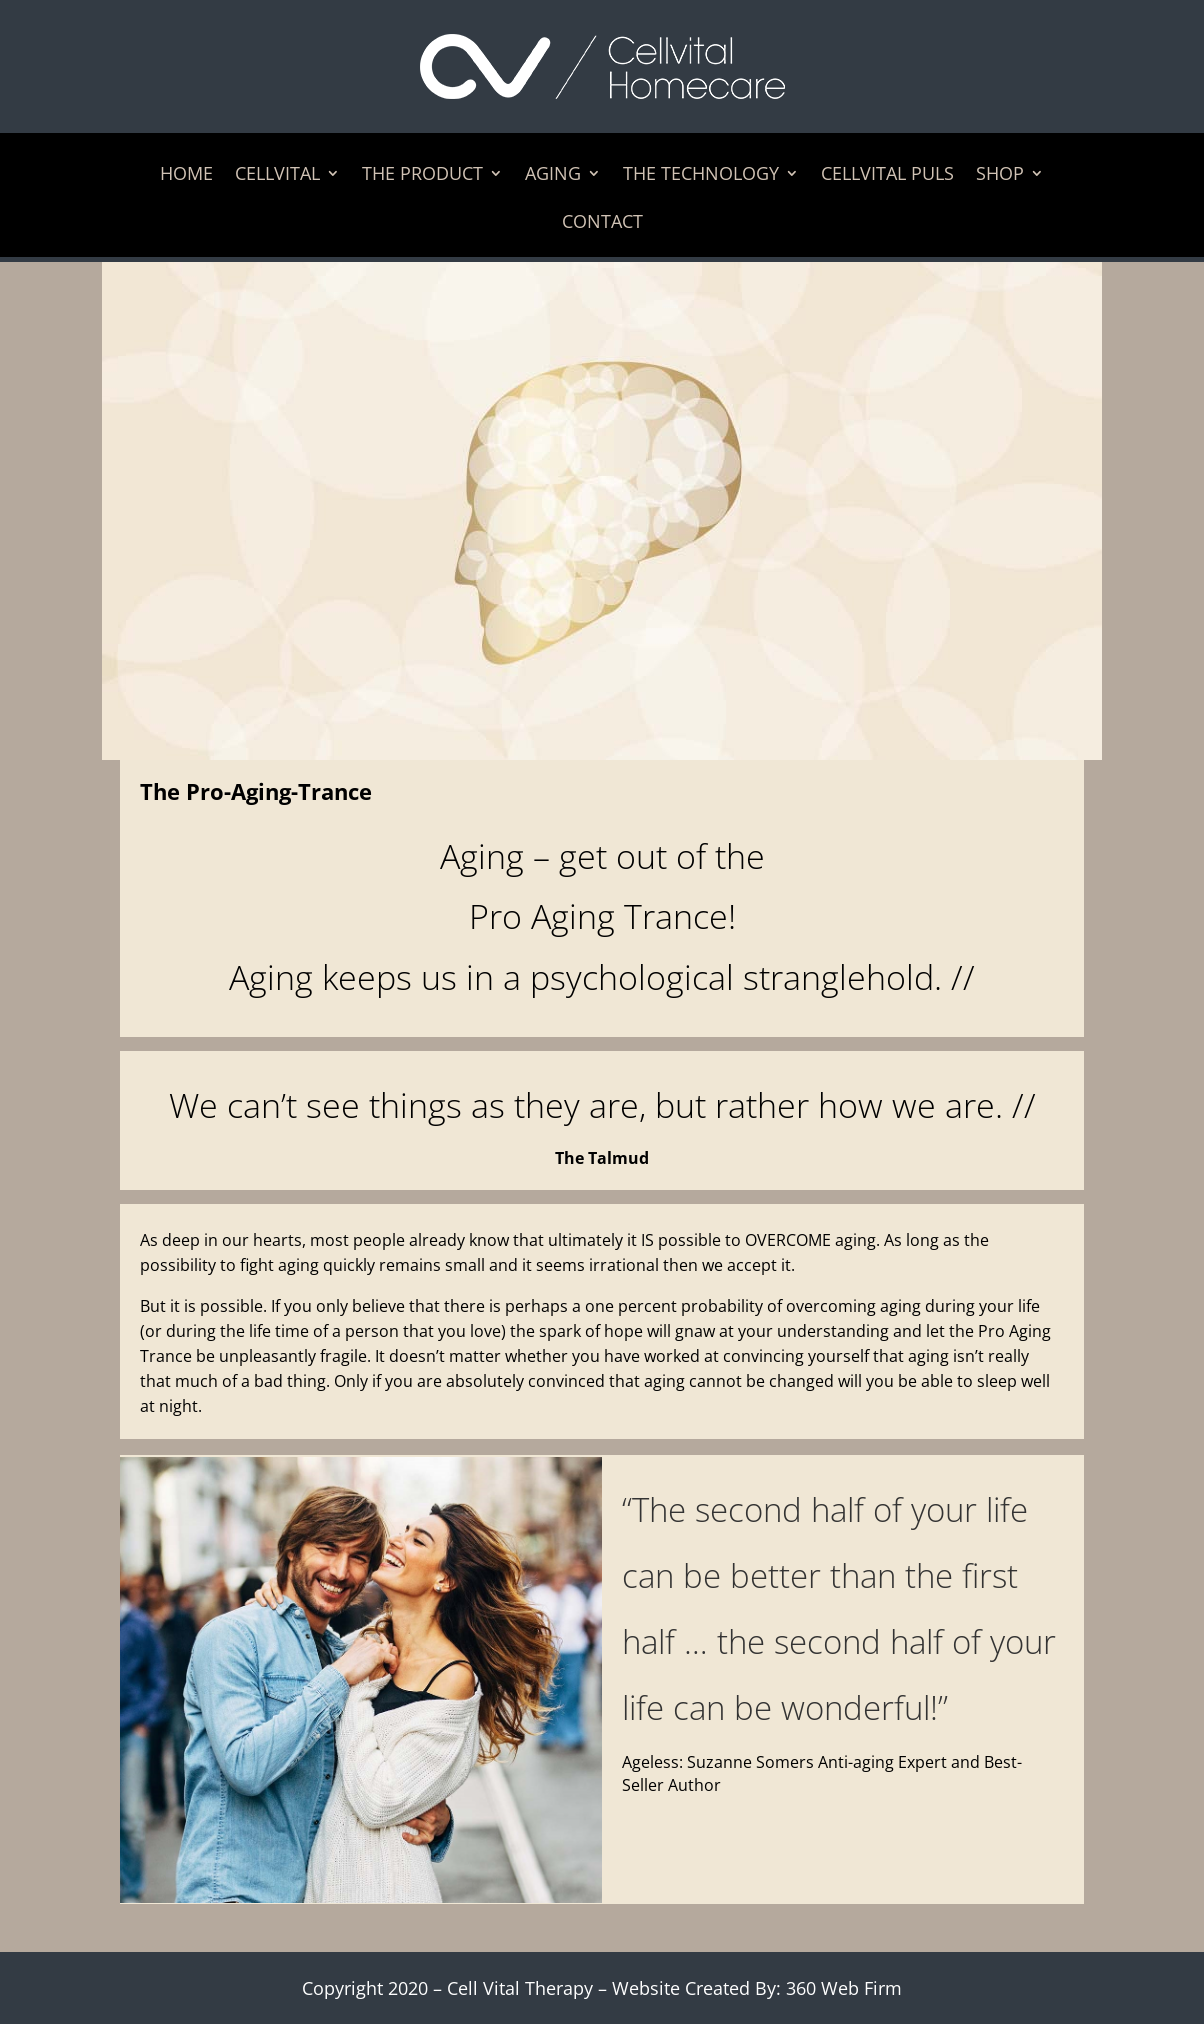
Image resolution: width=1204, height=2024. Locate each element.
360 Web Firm (844, 1988)
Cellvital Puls (887, 175)
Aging (553, 175)
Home (186, 175)
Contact (602, 223)
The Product (422, 175)
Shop (1000, 175)
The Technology (701, 175)
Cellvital (277, 175)
